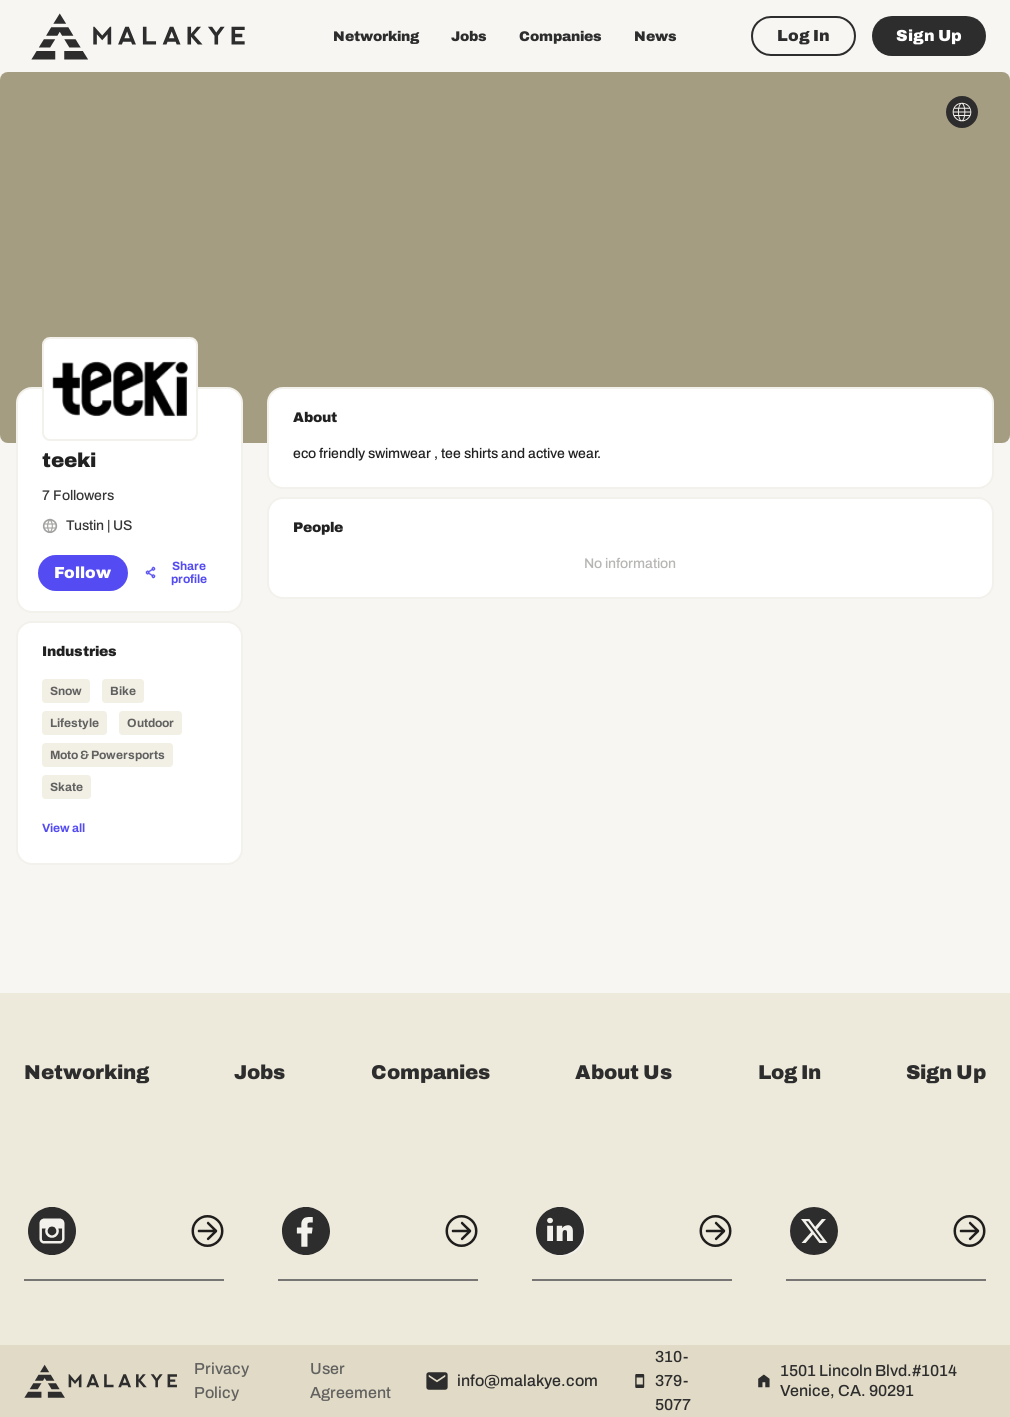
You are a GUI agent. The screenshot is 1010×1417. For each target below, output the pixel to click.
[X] (886, 1242)
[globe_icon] (962, 112)
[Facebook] (378, 1242)
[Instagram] (124, 1242)
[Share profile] (178, 573)
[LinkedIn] (632, 1242)
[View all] (129, 827)
